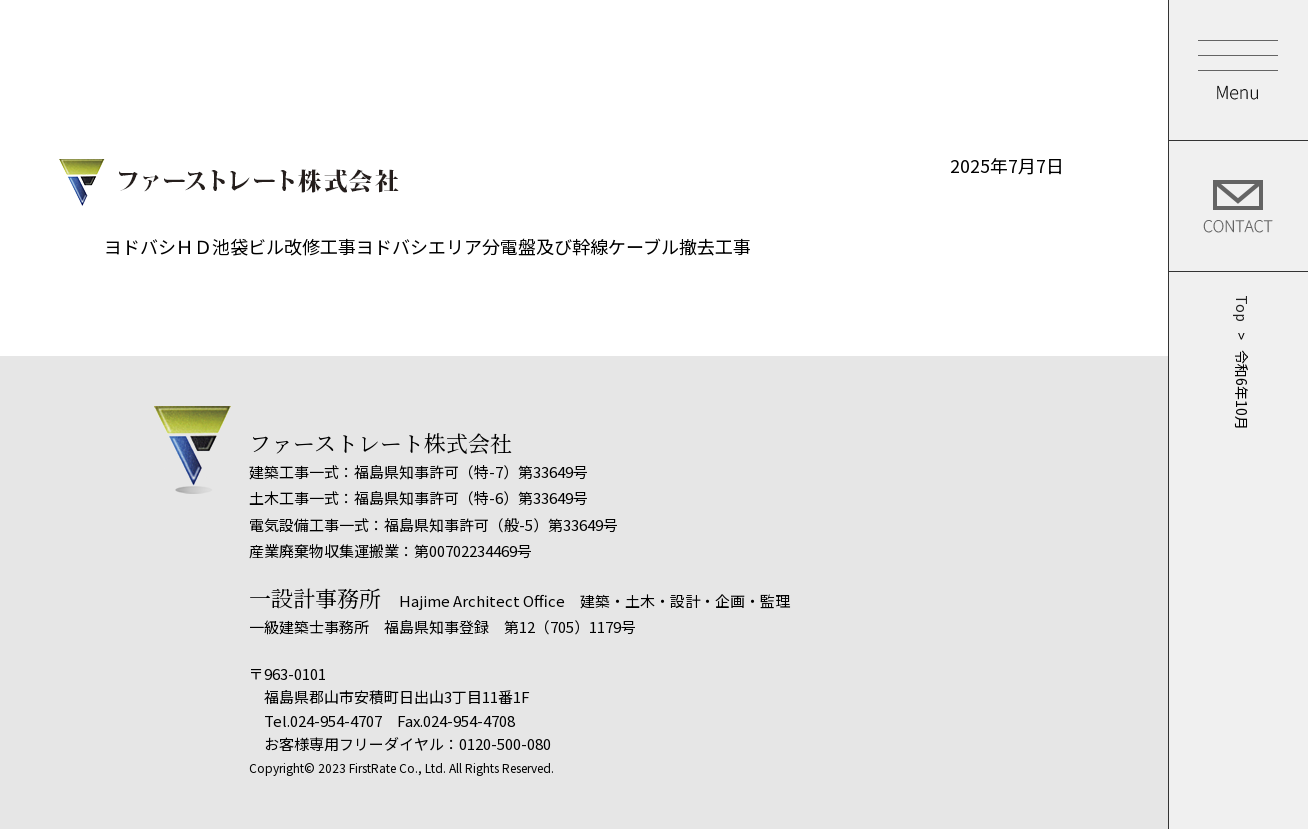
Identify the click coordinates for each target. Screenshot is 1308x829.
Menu (1238, 70)
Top (1239, 308)
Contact (1238, 206)
